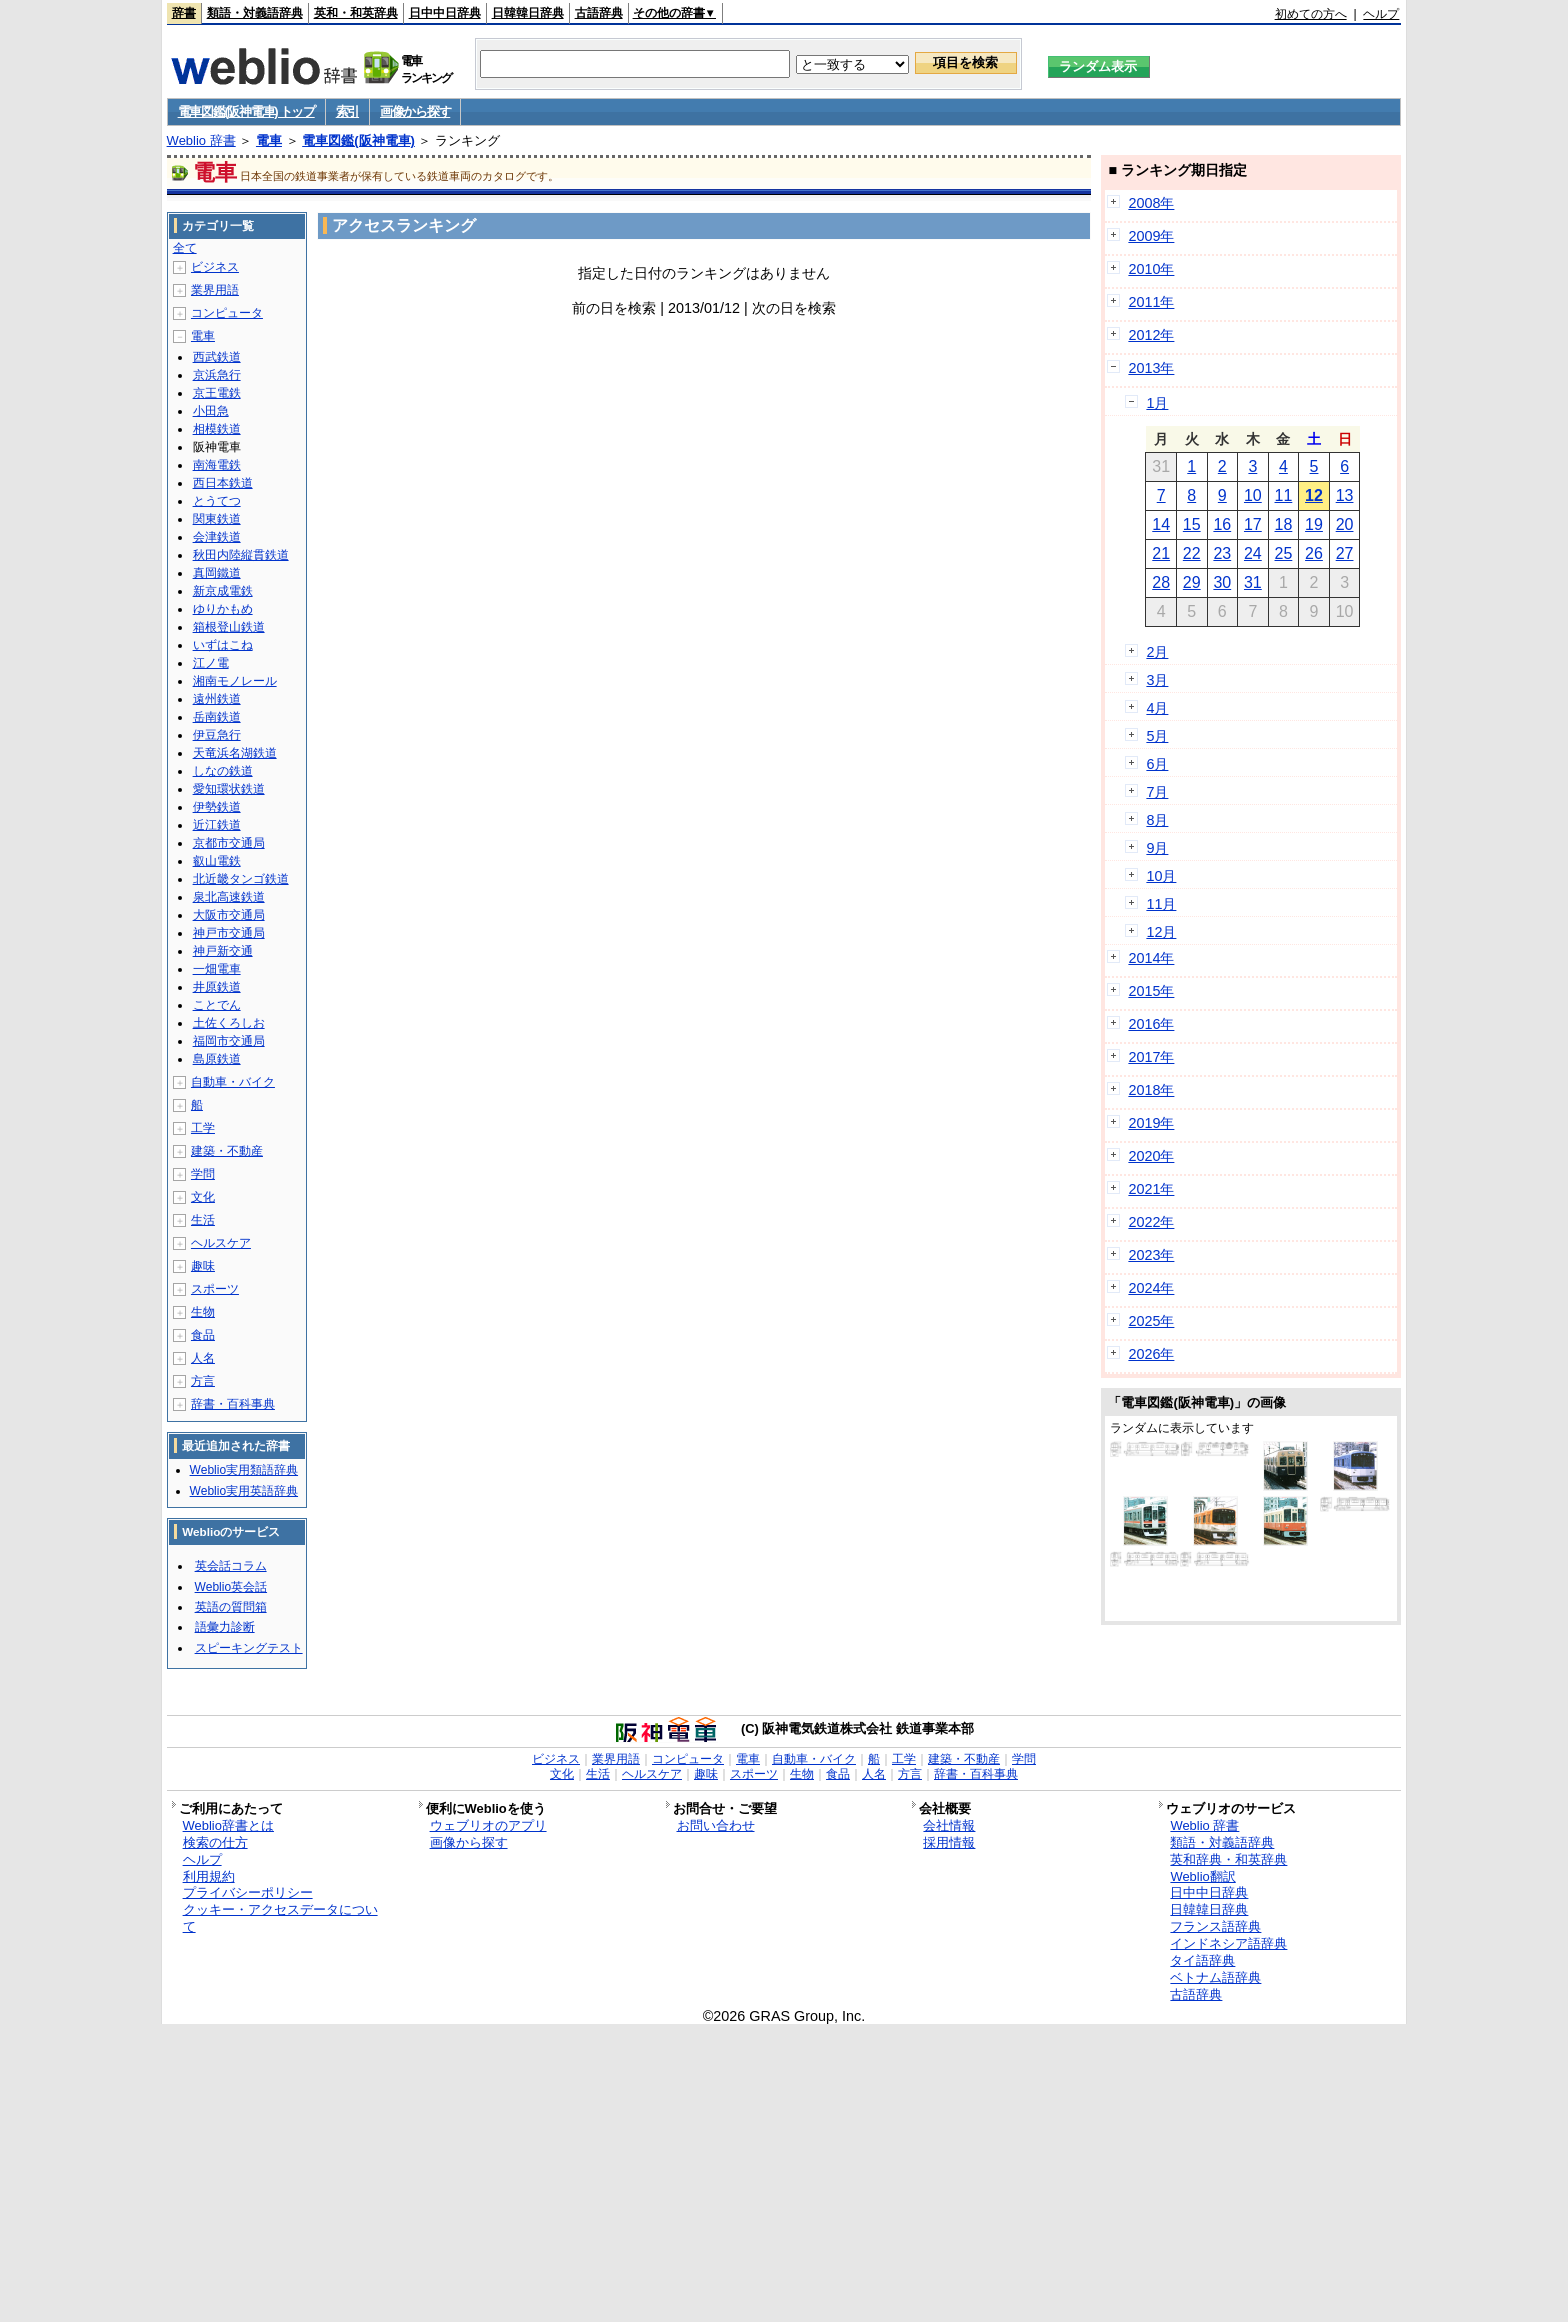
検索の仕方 (215, 1842)
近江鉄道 (217, 825)
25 (1284, 553)
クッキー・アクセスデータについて (280, 1918)
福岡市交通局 (229, 1041)
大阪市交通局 (229, 915)
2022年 (1151, 1222)
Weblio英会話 (231, 1587)
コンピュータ (227, 313)
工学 (203, 1128)
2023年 (1151, 1255)
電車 (269, 140)
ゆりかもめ (223, 609)
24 (1253, 553)
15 (1192, 524)
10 (1253, 495)
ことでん (217, 1005)
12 (1314, 495)
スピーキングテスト (249, 1648)
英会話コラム (231, 1566)
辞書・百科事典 (233, 1404)
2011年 (1151, 302)
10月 (1161, 876)
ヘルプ (1381, 14)
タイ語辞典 (1202, 1960)
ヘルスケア (221, 1243)
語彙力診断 (225, 1627)
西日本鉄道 (223, 483)
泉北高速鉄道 (229, 897)
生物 (203, 1312)
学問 (203, 1174)
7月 (1157, 792)
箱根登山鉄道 (229, 627)
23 (1222, 553)
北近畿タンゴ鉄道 (241, 879)
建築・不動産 (227, 1151)
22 (1192, 553)
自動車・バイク (233, 1082)
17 (1253, 524)
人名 (203, 1358)
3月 (1157, 680)
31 (1253, 582)
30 (1222, 582)
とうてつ (217, 501)
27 (1345, 553)
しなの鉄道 (223, 771)
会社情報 (949, 1825)
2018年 (1151, 1090)
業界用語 (215, 290)
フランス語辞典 (1215, 1926)
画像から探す (415, 111)
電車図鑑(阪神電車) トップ (246, 111)
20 (1345, 524)
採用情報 (949, 1842)
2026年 (1151, 1354)
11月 (1161, 904)
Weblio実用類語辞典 (244, 1470)
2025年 (1151, 1321)
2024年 (1151, 1288)
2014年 (1151, 958)
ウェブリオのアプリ (488, 1825)
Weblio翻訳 (1202, 1876)
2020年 (1151, 1156)
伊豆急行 (217, 735)
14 (1161, 524)
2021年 (1151, 1189)
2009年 (1151, 236)
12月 (1161, 932)
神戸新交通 (223, 951)
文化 (203, 1197)
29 (1192, 582)
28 (1161, 582)
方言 (203, 1381)
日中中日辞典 (445, 13)
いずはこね (223, 645)
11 (1284, 495)
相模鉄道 (217, 429)
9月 (1157, 848)
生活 (203, 1220)
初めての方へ (1311, 14)
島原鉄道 (217, 1059)
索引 (347, 111)
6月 (1157, 764)
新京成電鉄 (223, 591)
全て (185, 248)
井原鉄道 (217, 987)
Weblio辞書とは (228, 1825)
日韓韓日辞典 (528, 13)
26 (1314, 553)
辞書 (184, 13)
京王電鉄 (217, 393)
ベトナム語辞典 (1215, 1977)
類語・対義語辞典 (255, 13)
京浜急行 (217, 375)
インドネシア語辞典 (1228, 1943)
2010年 (1151, 269)
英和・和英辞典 (356, 13)
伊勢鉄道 (217, 807)
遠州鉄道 (217, 699)
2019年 (1151, 1123)
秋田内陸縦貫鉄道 (241, 555)
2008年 (1151, 203)
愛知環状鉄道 (229, 789)
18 (1284, 524)
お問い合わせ (716, 1825)
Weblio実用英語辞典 (244, 1491)
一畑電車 (217, 969)
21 (1161, 553)
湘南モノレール (235, 681)
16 (1222, 524)
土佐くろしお (229, 1023)
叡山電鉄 (217, 861)
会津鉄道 (217, 537)
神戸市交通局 (229, 933)
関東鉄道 (217, 519)
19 (1314, 524)
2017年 (1151, 1057)
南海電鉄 (217, 465)
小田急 (211, 411)
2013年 (1151, 368)
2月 (1157, 652)
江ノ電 (211, 663)
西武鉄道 (217, 357)
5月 (1157, 736)
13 (1345, 495)
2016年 (1151, 1024)
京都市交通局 (229, 843)
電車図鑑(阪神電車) (358, 140)
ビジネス (215, 267)
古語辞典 (599, 13)
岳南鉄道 (217, 717)
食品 (203, 1335)
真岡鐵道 (217, 573)
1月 (1157, 403)
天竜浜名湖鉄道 (235, 753)
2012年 (1151, 335)
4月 (1157, 708)
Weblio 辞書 (201, 140)
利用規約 (209, 1876)
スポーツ (215, 1289)
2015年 (1151, 991)
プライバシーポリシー (248, 1892)
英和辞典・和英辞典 (1228, 1859)
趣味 (203, 1266)
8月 (1157, 820)
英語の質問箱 (231, 1607)
